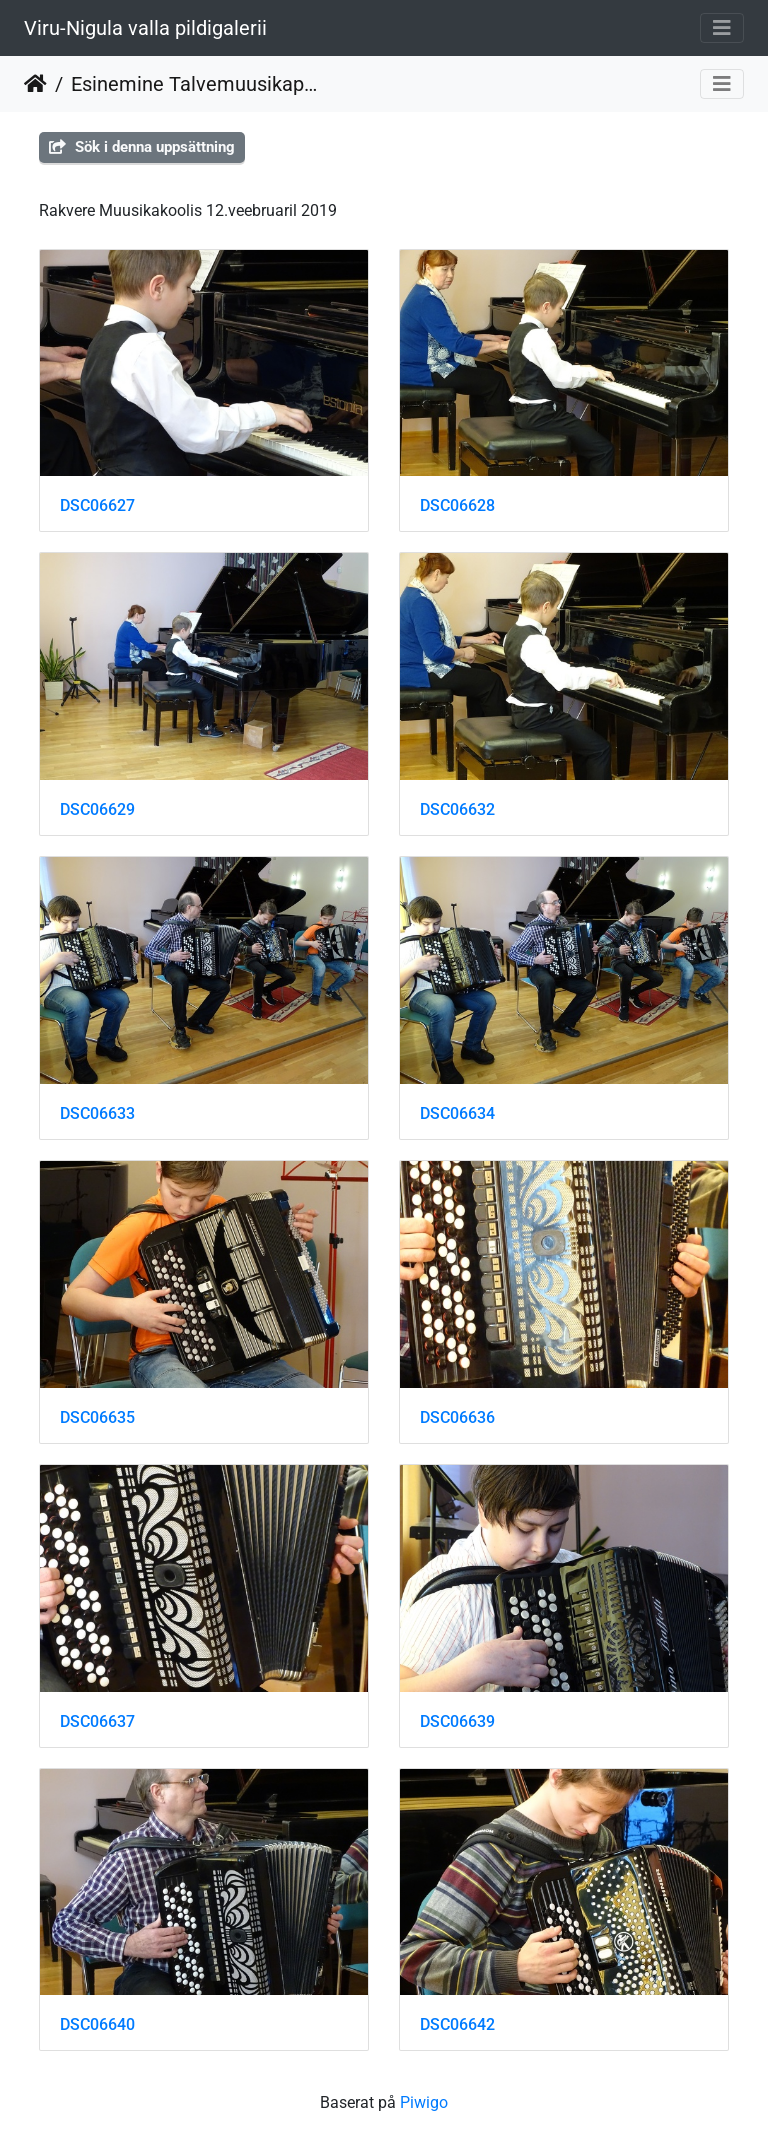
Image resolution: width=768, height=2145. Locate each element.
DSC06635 (97, 1417)
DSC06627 (97, 505)
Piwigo (424, 2102)
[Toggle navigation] (722, 28)
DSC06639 (457, 1721)
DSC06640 (97, 2024)
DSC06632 (457, 809)
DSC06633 (97, 1113)
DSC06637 (97, 1721)
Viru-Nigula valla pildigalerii (145, 28)
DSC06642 (457, 2024)
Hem (35, 84)
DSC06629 (97, 809)
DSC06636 (457, 1417)
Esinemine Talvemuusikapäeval (194, 84)
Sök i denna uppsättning (142, 147)
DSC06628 (457, 505)
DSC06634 (457, 1113)
